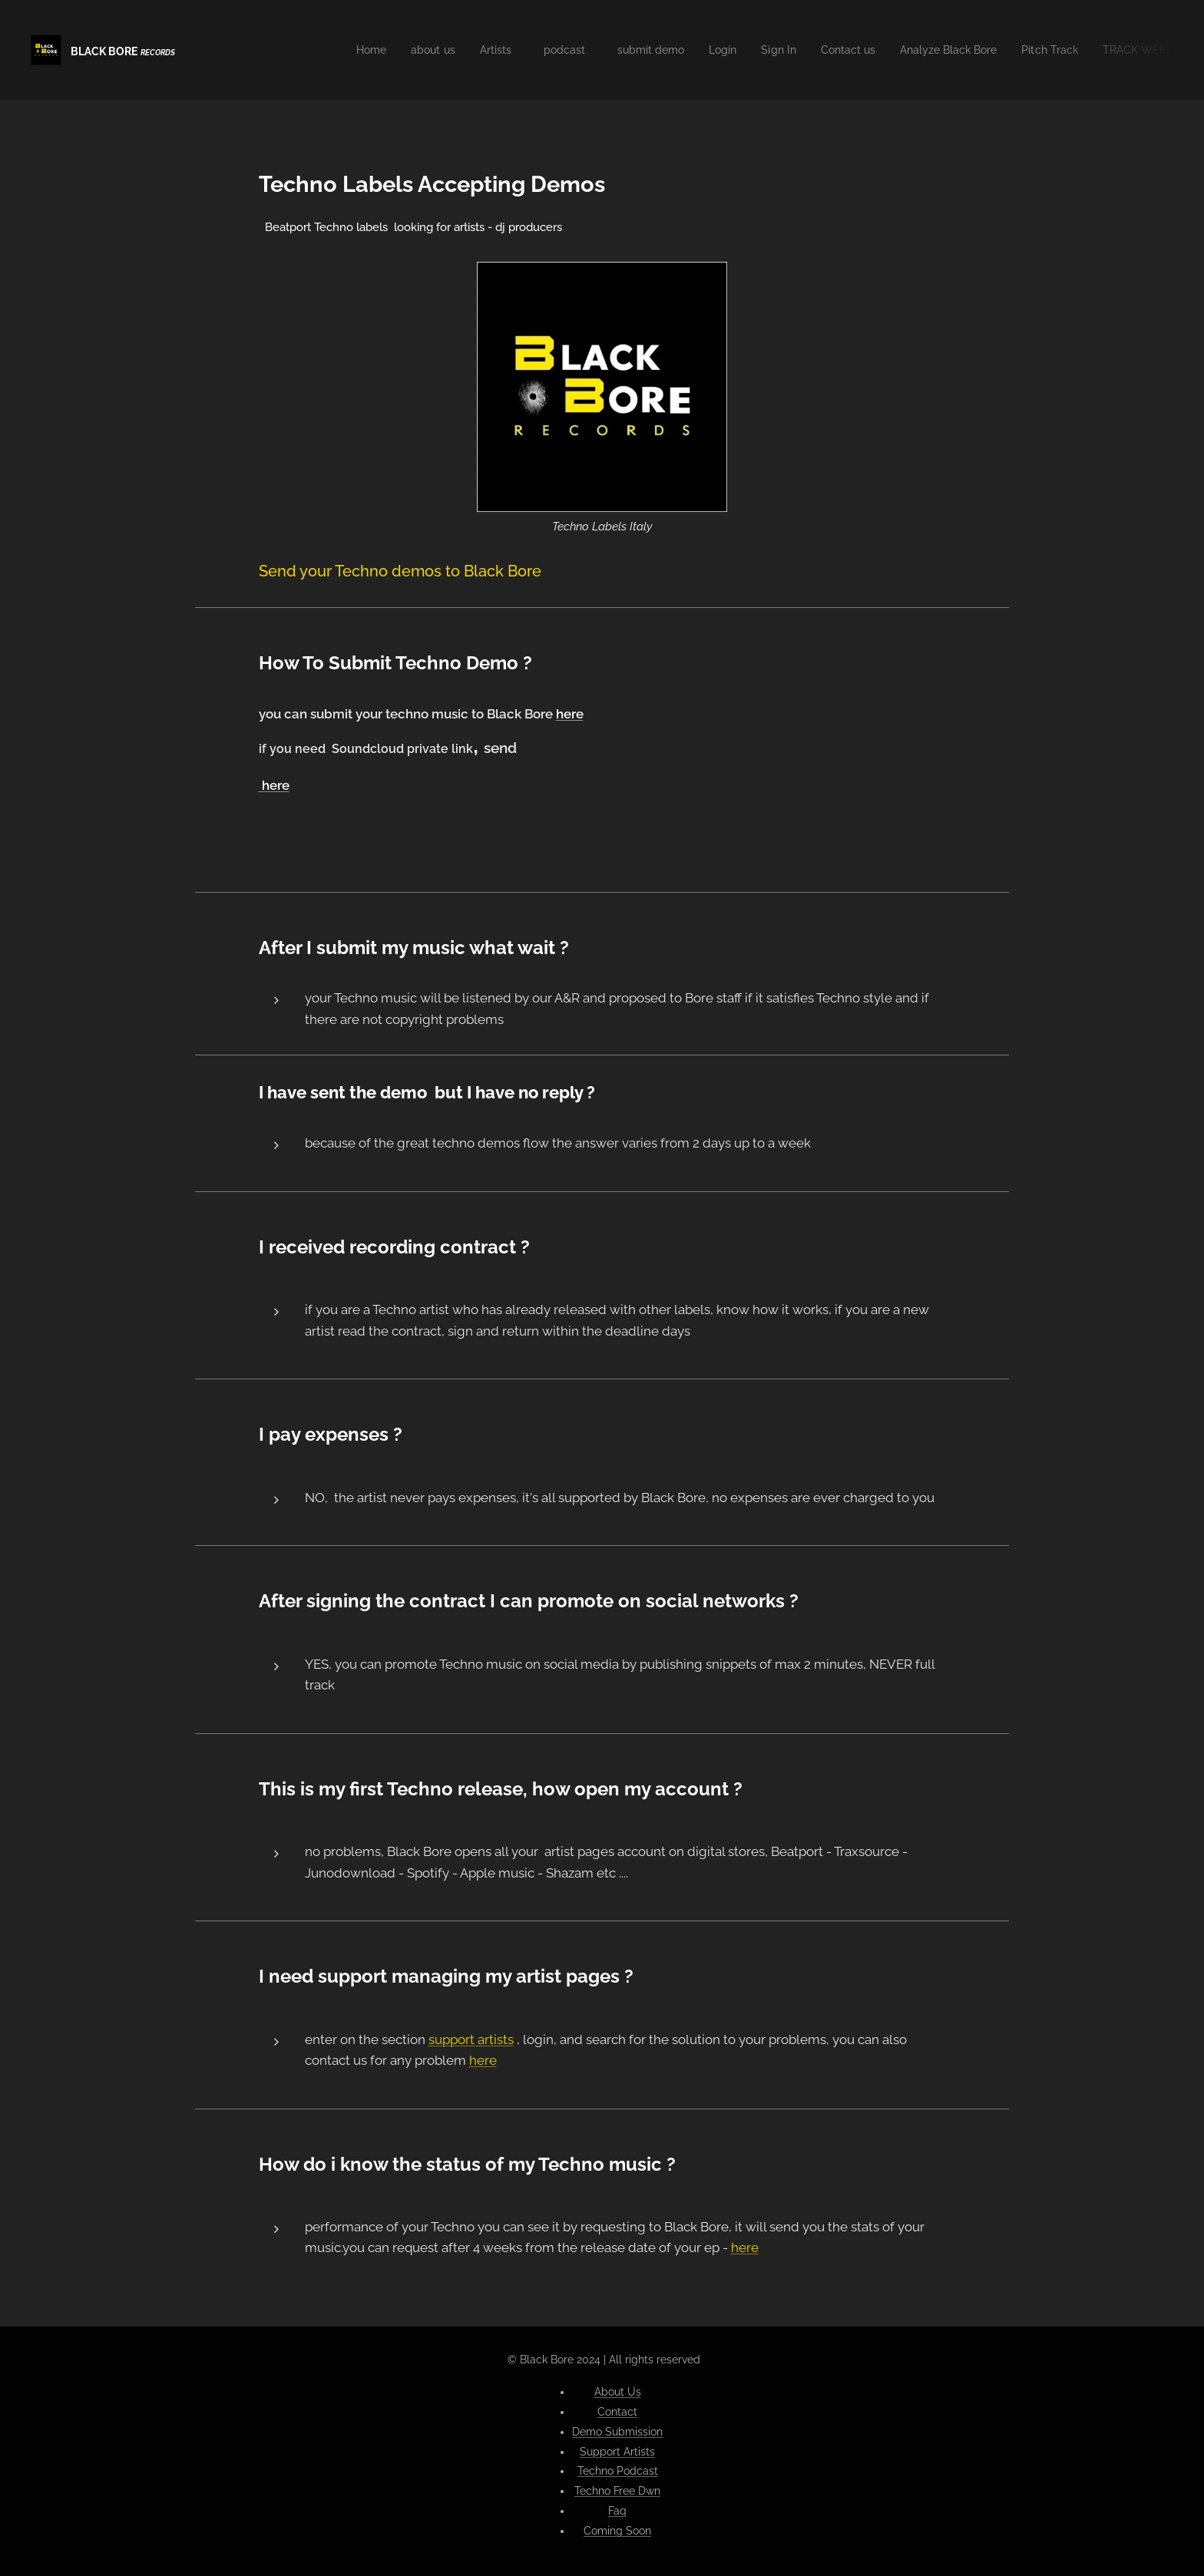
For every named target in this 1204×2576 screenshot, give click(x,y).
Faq (617, 2511)
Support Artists (617, 2452)
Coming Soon (617, 2531)
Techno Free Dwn (617, 2491)
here (570, 714)
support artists (471, 2039)
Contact (617, 2412)
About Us (617, 2392)
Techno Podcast (617, 2471)
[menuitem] (326, 50)
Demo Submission (617, 2432)
